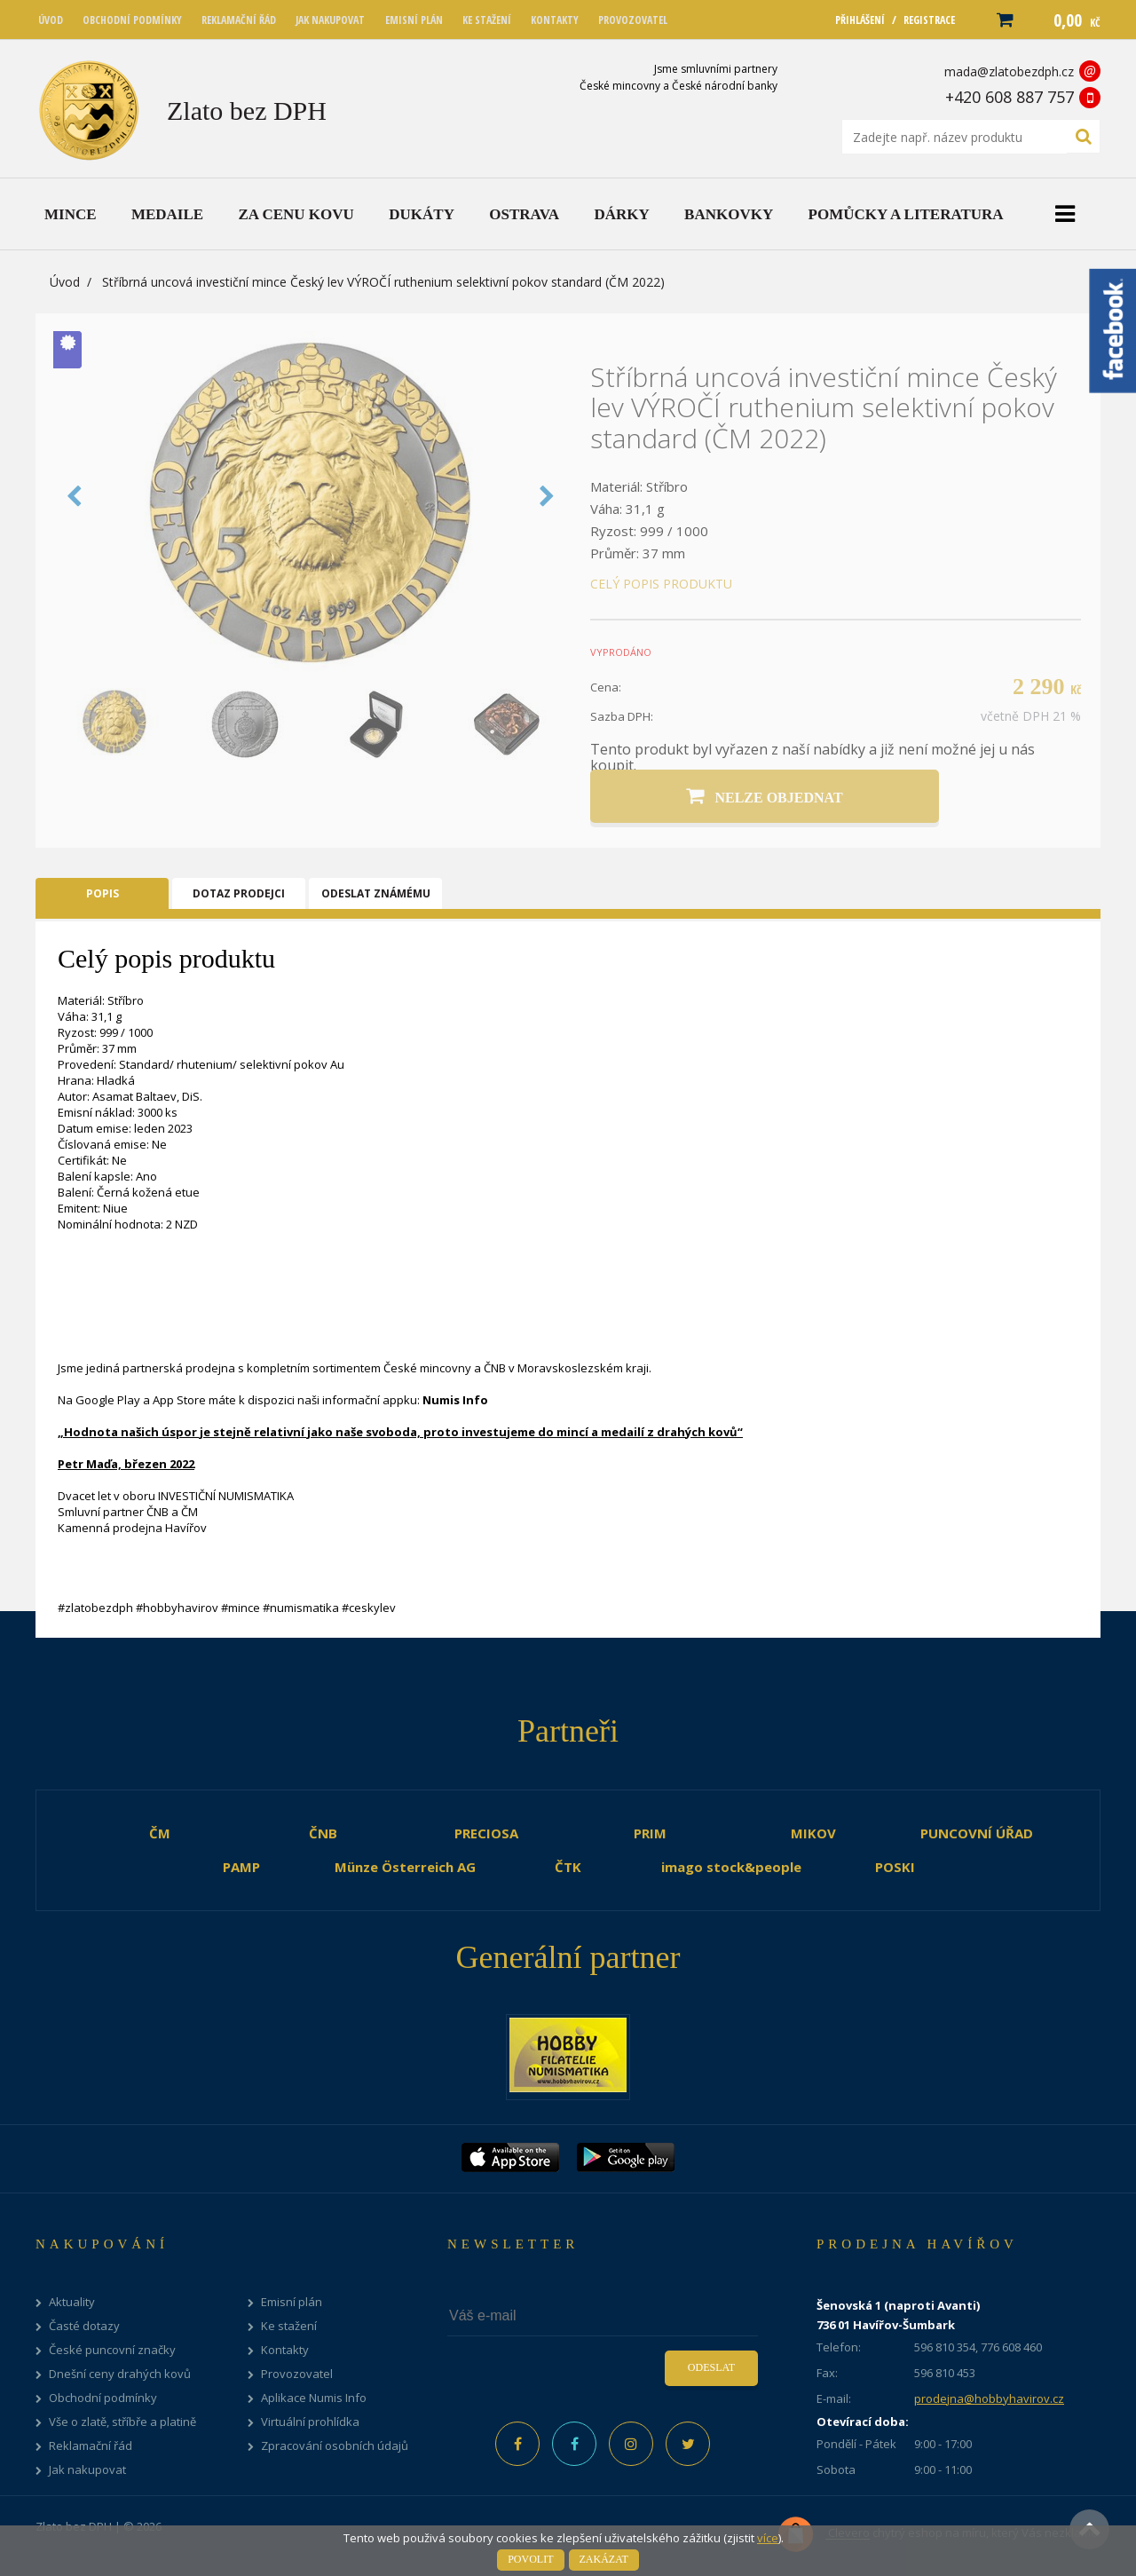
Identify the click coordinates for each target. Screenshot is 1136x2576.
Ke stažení (289, 2326)
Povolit (530, 2559)
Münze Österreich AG (405, 1867)
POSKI (895, 1867)
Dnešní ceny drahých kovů (120, 2374)
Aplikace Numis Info (314, 2398)
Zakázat (604, 2559)
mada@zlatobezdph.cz (1009, 71)
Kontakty (285, 2350)
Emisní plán (291, 2302)
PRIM (650, 1833)
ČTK (568, 1867)
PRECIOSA (486, 1833)
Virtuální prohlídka (310, 2422)
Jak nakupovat (87, 2470)
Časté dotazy (84, 2326)
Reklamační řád (90, 2446)
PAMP (241, 1867)
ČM (159, 1833)
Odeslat (711, 2367)
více (767, 2538)
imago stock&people (731, 1867)
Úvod (65, 281)
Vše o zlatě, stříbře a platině (122, 2422)
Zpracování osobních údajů (334, 2446)
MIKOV (813, 1833)
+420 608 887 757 (1009, 96)
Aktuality (72, 2302)
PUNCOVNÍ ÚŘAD (976, 1833)
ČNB (323, 1833)
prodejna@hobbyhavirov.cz (989, 2398)
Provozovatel (297, 2374)
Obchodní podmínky (103, 2398)
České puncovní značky (112, 2350)
